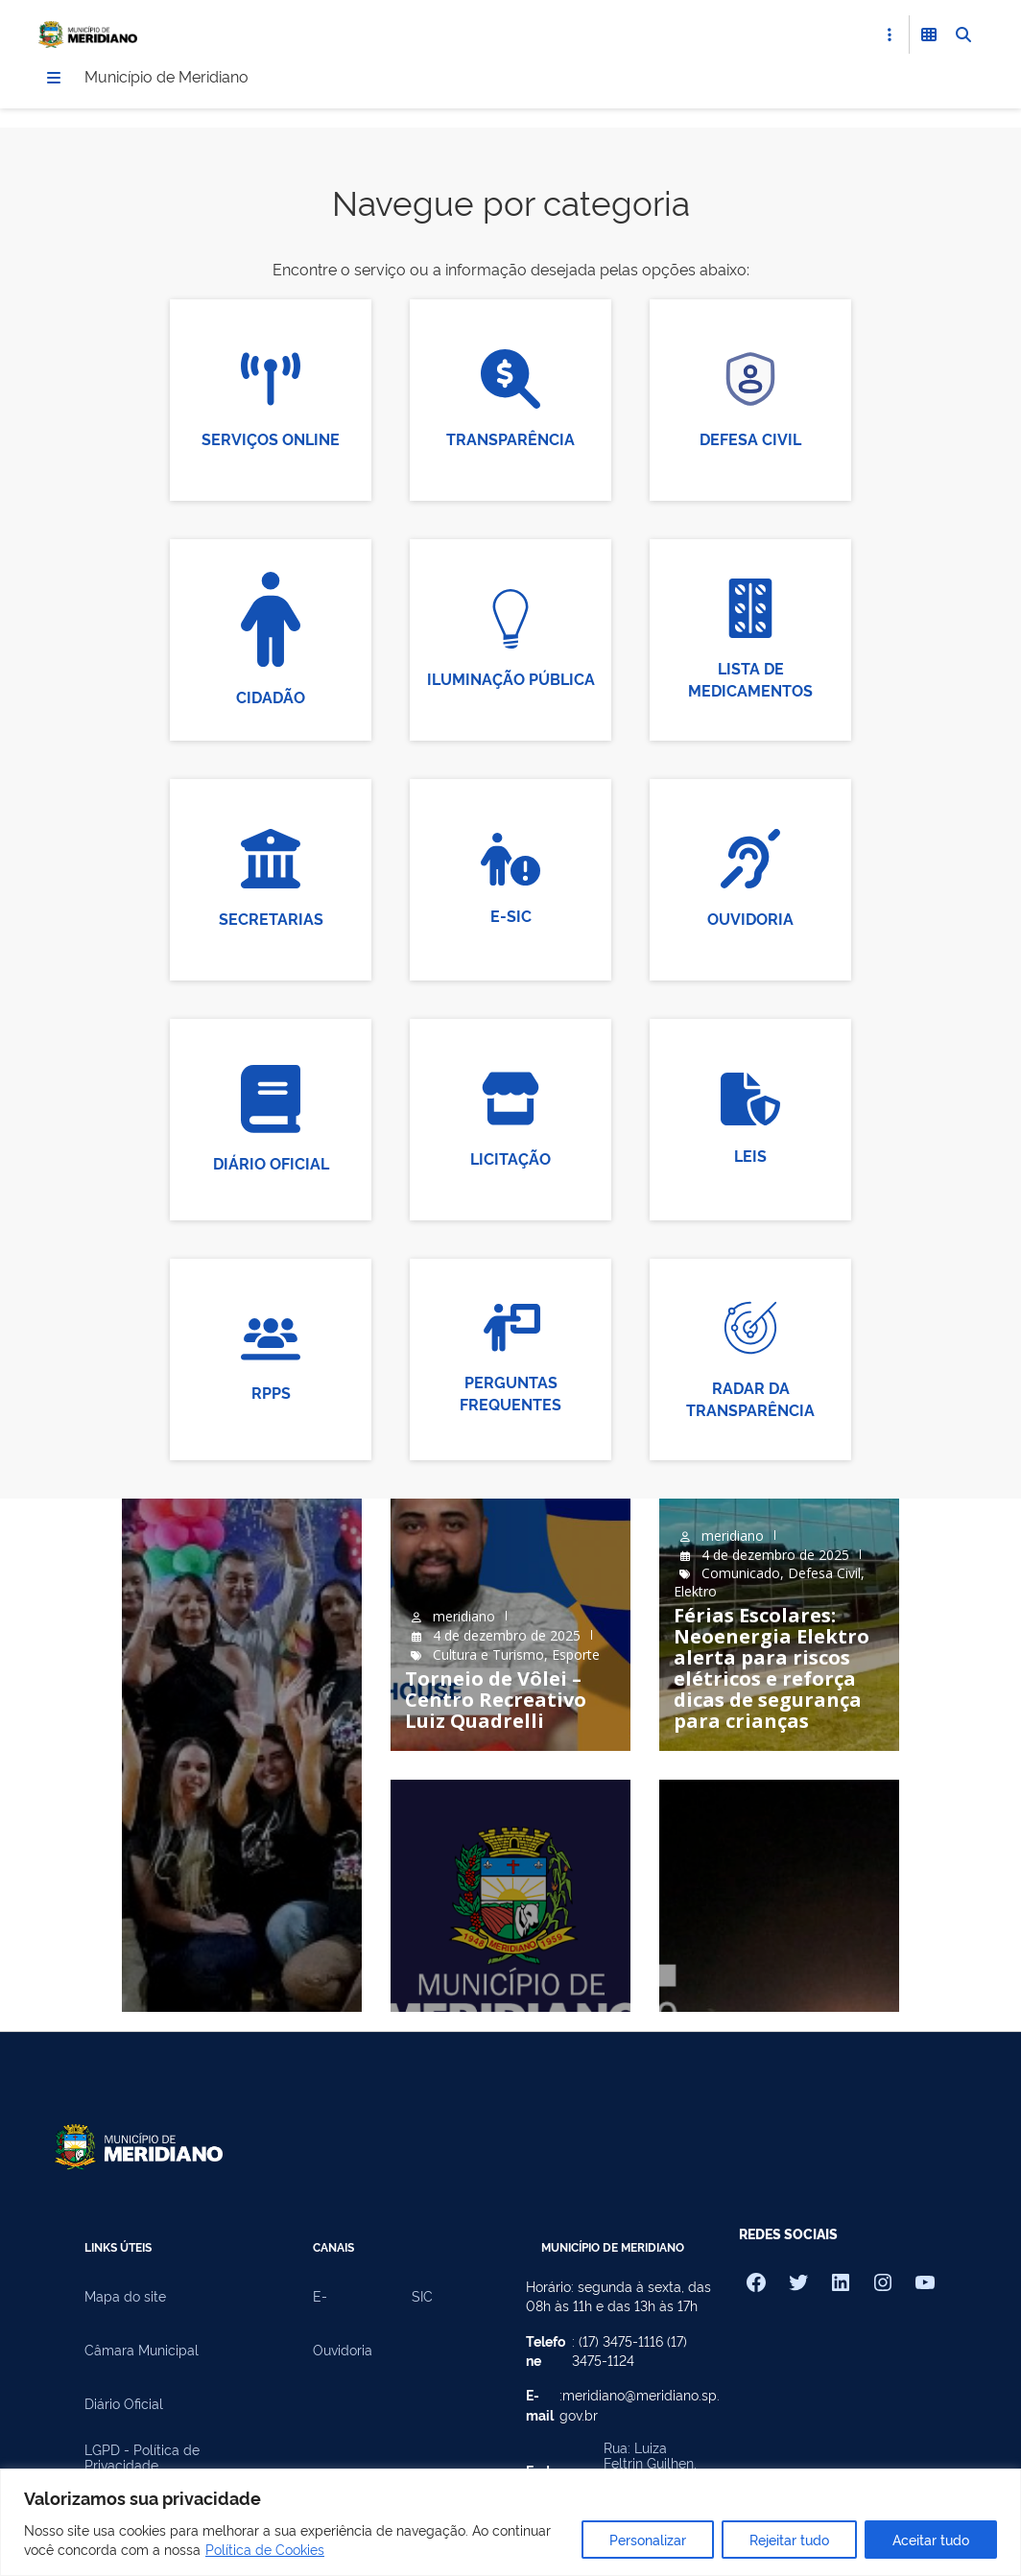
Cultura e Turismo (488, 1656)
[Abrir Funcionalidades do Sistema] (929, 34)
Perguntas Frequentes (510, 1394)
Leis (750, 1157)
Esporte (576, 1656)
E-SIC (511, 917)
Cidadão (270, 698)
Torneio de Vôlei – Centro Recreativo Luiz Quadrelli (495, 1701)
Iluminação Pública (511, 681)
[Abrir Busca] (963, 34)
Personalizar (647, 2539)
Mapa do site (125, 2297)
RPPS (271, 1394)
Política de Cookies (264, 2549)
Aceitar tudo (930, 2539)
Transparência (510, 441)
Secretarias (271, 921)
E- (320, 2297)
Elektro (695, 1593)
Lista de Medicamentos (750, 680)
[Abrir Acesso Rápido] (889, 34)
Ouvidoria (750, 921)
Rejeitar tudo (789, 2539)
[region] (510, 2522)
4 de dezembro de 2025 (507, 1637)
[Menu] (53, 79)
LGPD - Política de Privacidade (142, 2459)
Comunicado (740, 1575)
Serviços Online (271, 441)
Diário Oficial (271, 1164)
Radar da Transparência (750, 1400)
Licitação (510, 1160)
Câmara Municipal (141, 2351)
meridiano (464, 1618)
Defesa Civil (750, 441)
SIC (422, 2297)
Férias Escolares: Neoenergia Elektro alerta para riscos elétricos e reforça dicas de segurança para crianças (771, 1670)
